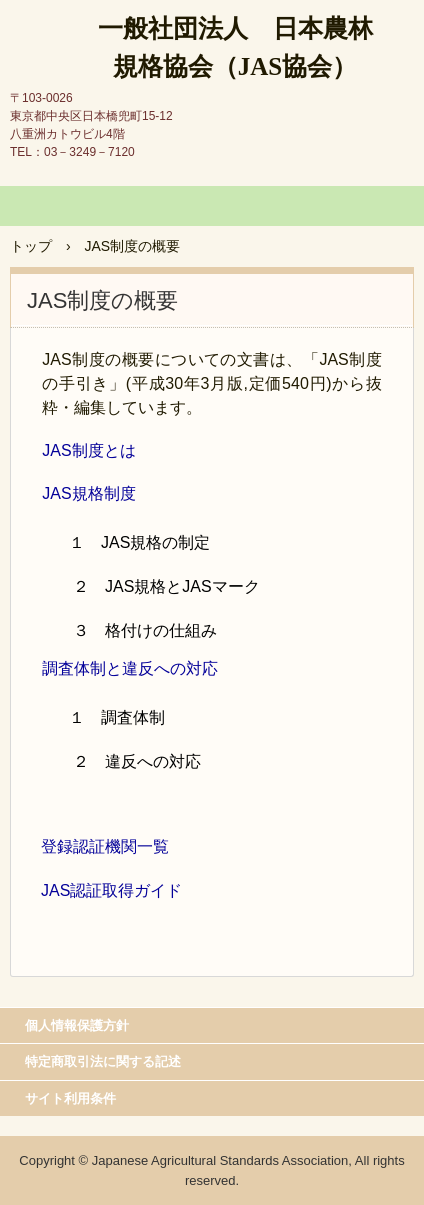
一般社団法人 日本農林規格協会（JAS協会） (235, 47)
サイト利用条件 (70, 1098)
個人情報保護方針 (77, 1025)
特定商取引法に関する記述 (103, 1061)
